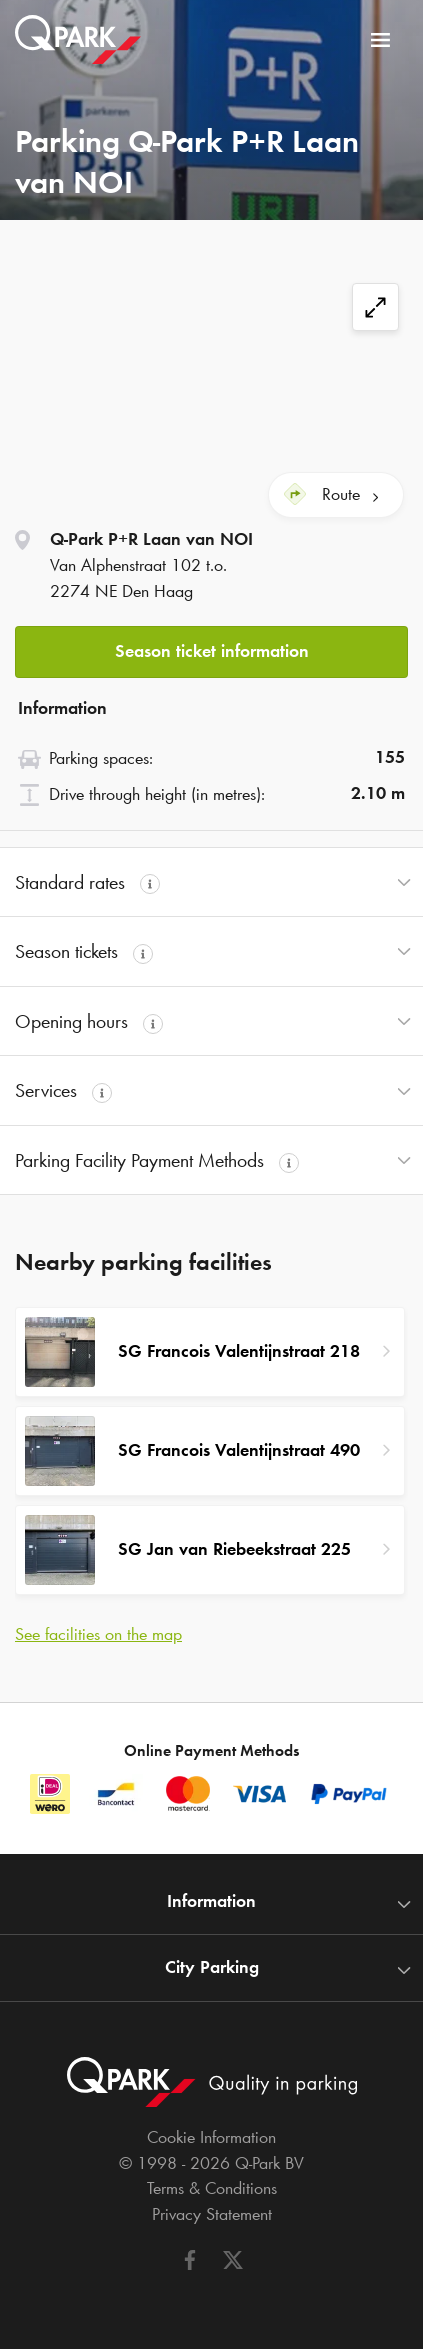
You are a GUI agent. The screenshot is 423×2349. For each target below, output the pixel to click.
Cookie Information (211, 2137)
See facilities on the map (98, 1634)
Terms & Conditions (212, 2188)
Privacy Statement (212, 2214)
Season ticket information (212, 651)
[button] (211, 646)
